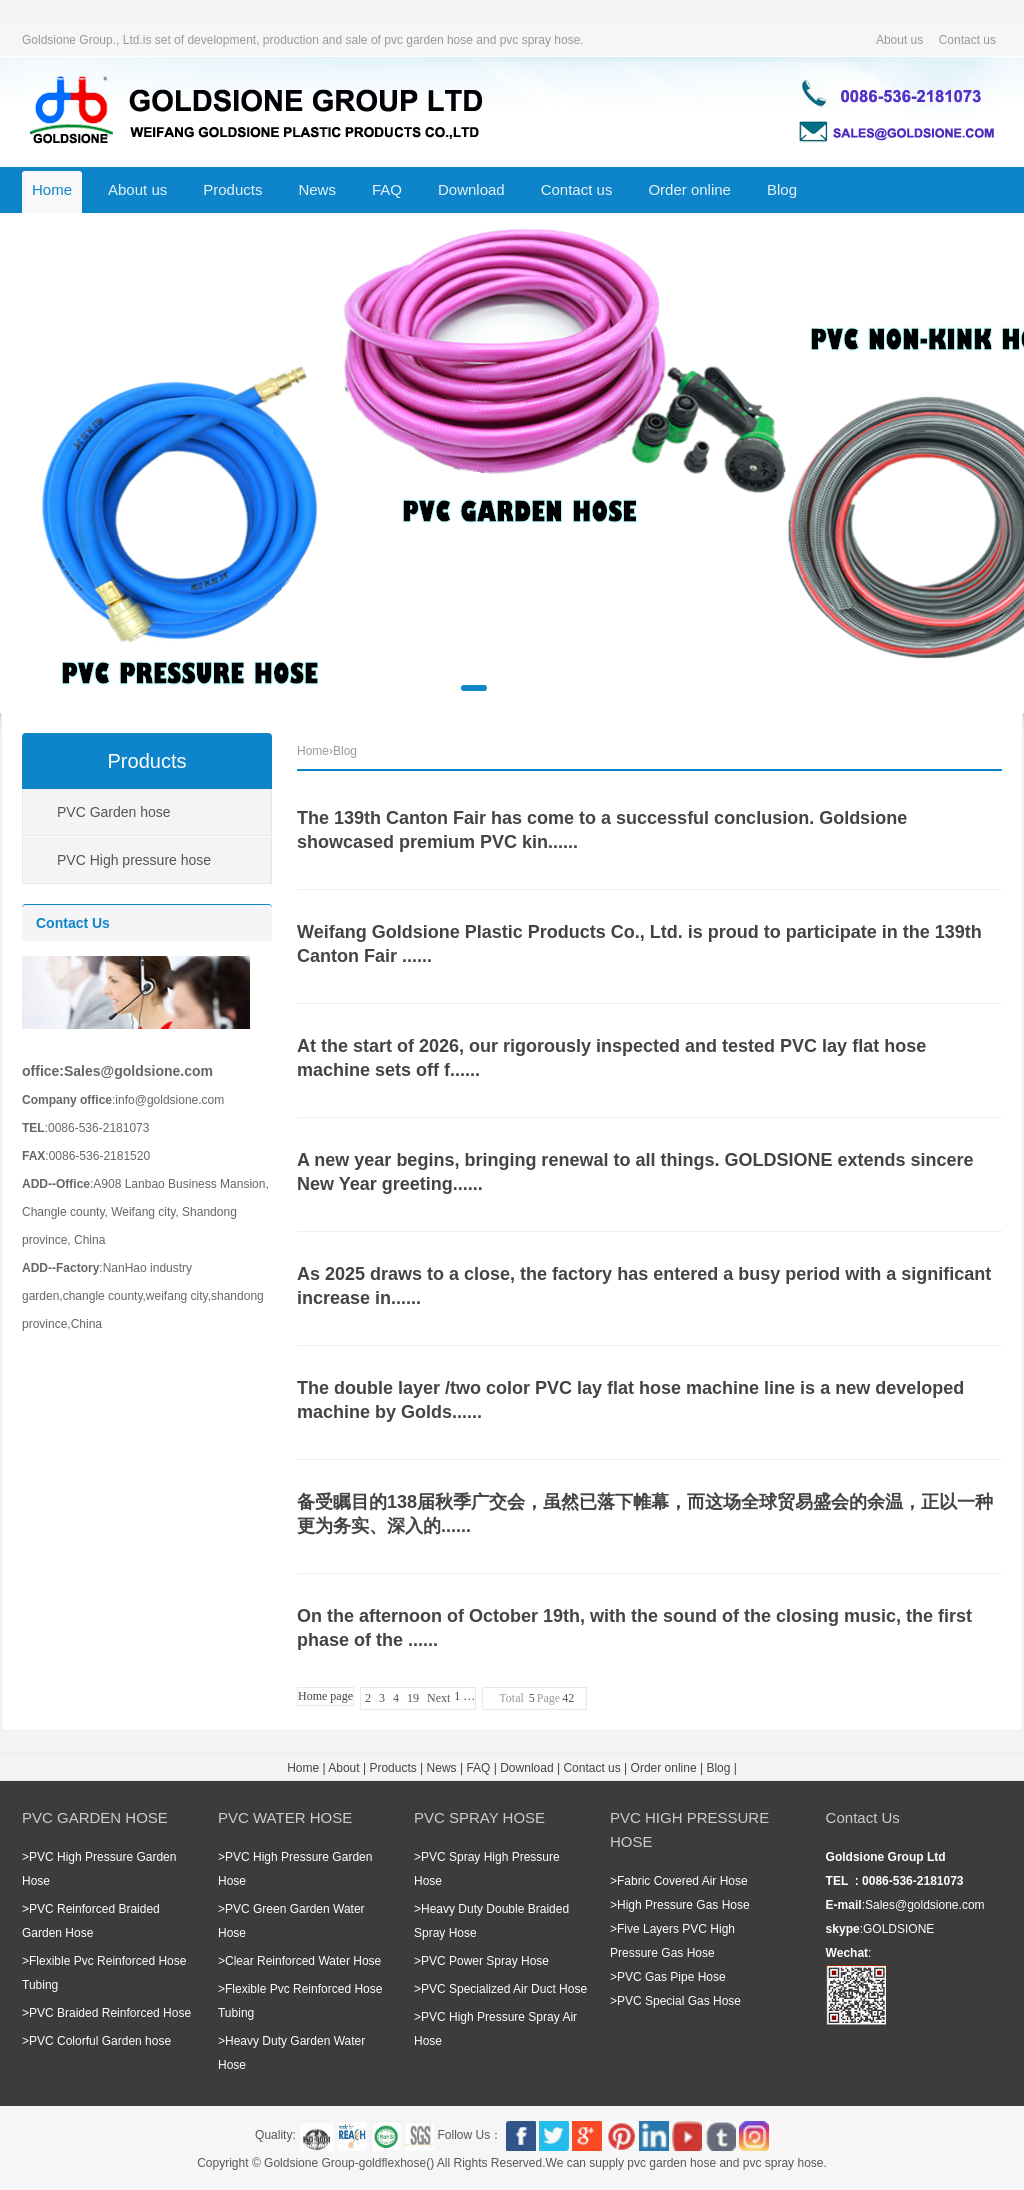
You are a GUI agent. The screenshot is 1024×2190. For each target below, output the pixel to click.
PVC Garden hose (114, 812)
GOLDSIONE (898, 1929)
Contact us (967, 40)
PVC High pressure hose (134, 860)
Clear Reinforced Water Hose (303, 1961)
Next (438, 1698)
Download (471, 189)
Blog (782, 189)
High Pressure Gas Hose (683, 1905)
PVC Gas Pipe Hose (671, 1977)
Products (232, 189)
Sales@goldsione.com (925, 1905)
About (343, 1768)
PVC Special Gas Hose (679, 2001)
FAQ (387, 189)
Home (52, 189)
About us (899, 40)
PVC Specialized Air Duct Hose (504, 1989)
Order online (689, 189)
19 (413, 1698)
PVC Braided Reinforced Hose (110, 2013)
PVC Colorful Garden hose (100, 2041)
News (317, 189)
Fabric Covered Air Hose (682, 1881)
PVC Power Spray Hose (485, 1961)
